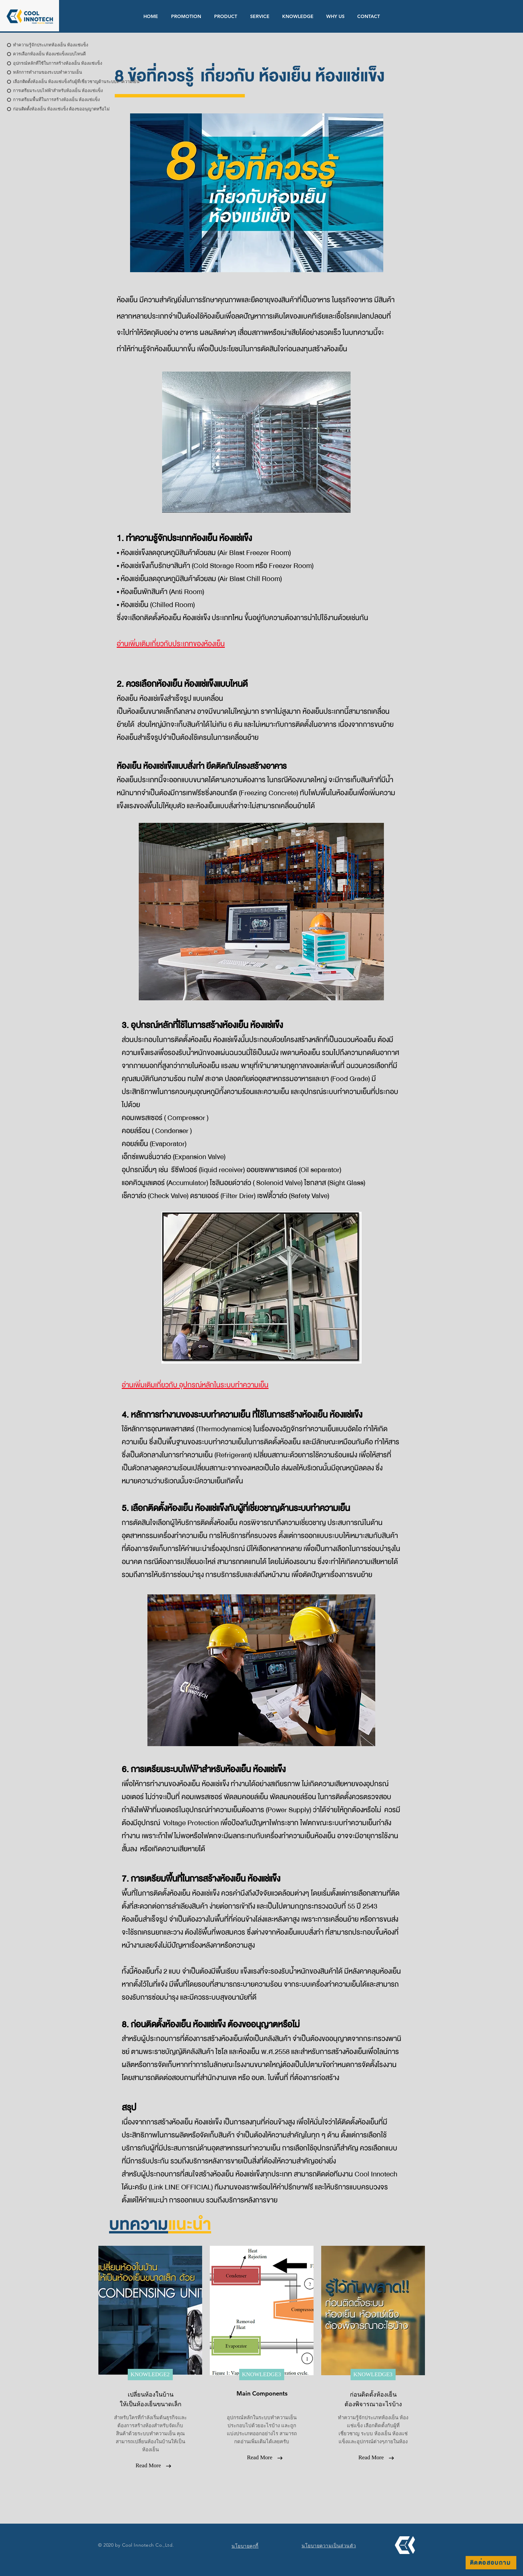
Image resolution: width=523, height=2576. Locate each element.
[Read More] (148, 2466)
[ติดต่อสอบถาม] (491, 2562)
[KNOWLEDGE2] (150, 2374)
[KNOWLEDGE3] (261, 2374)
